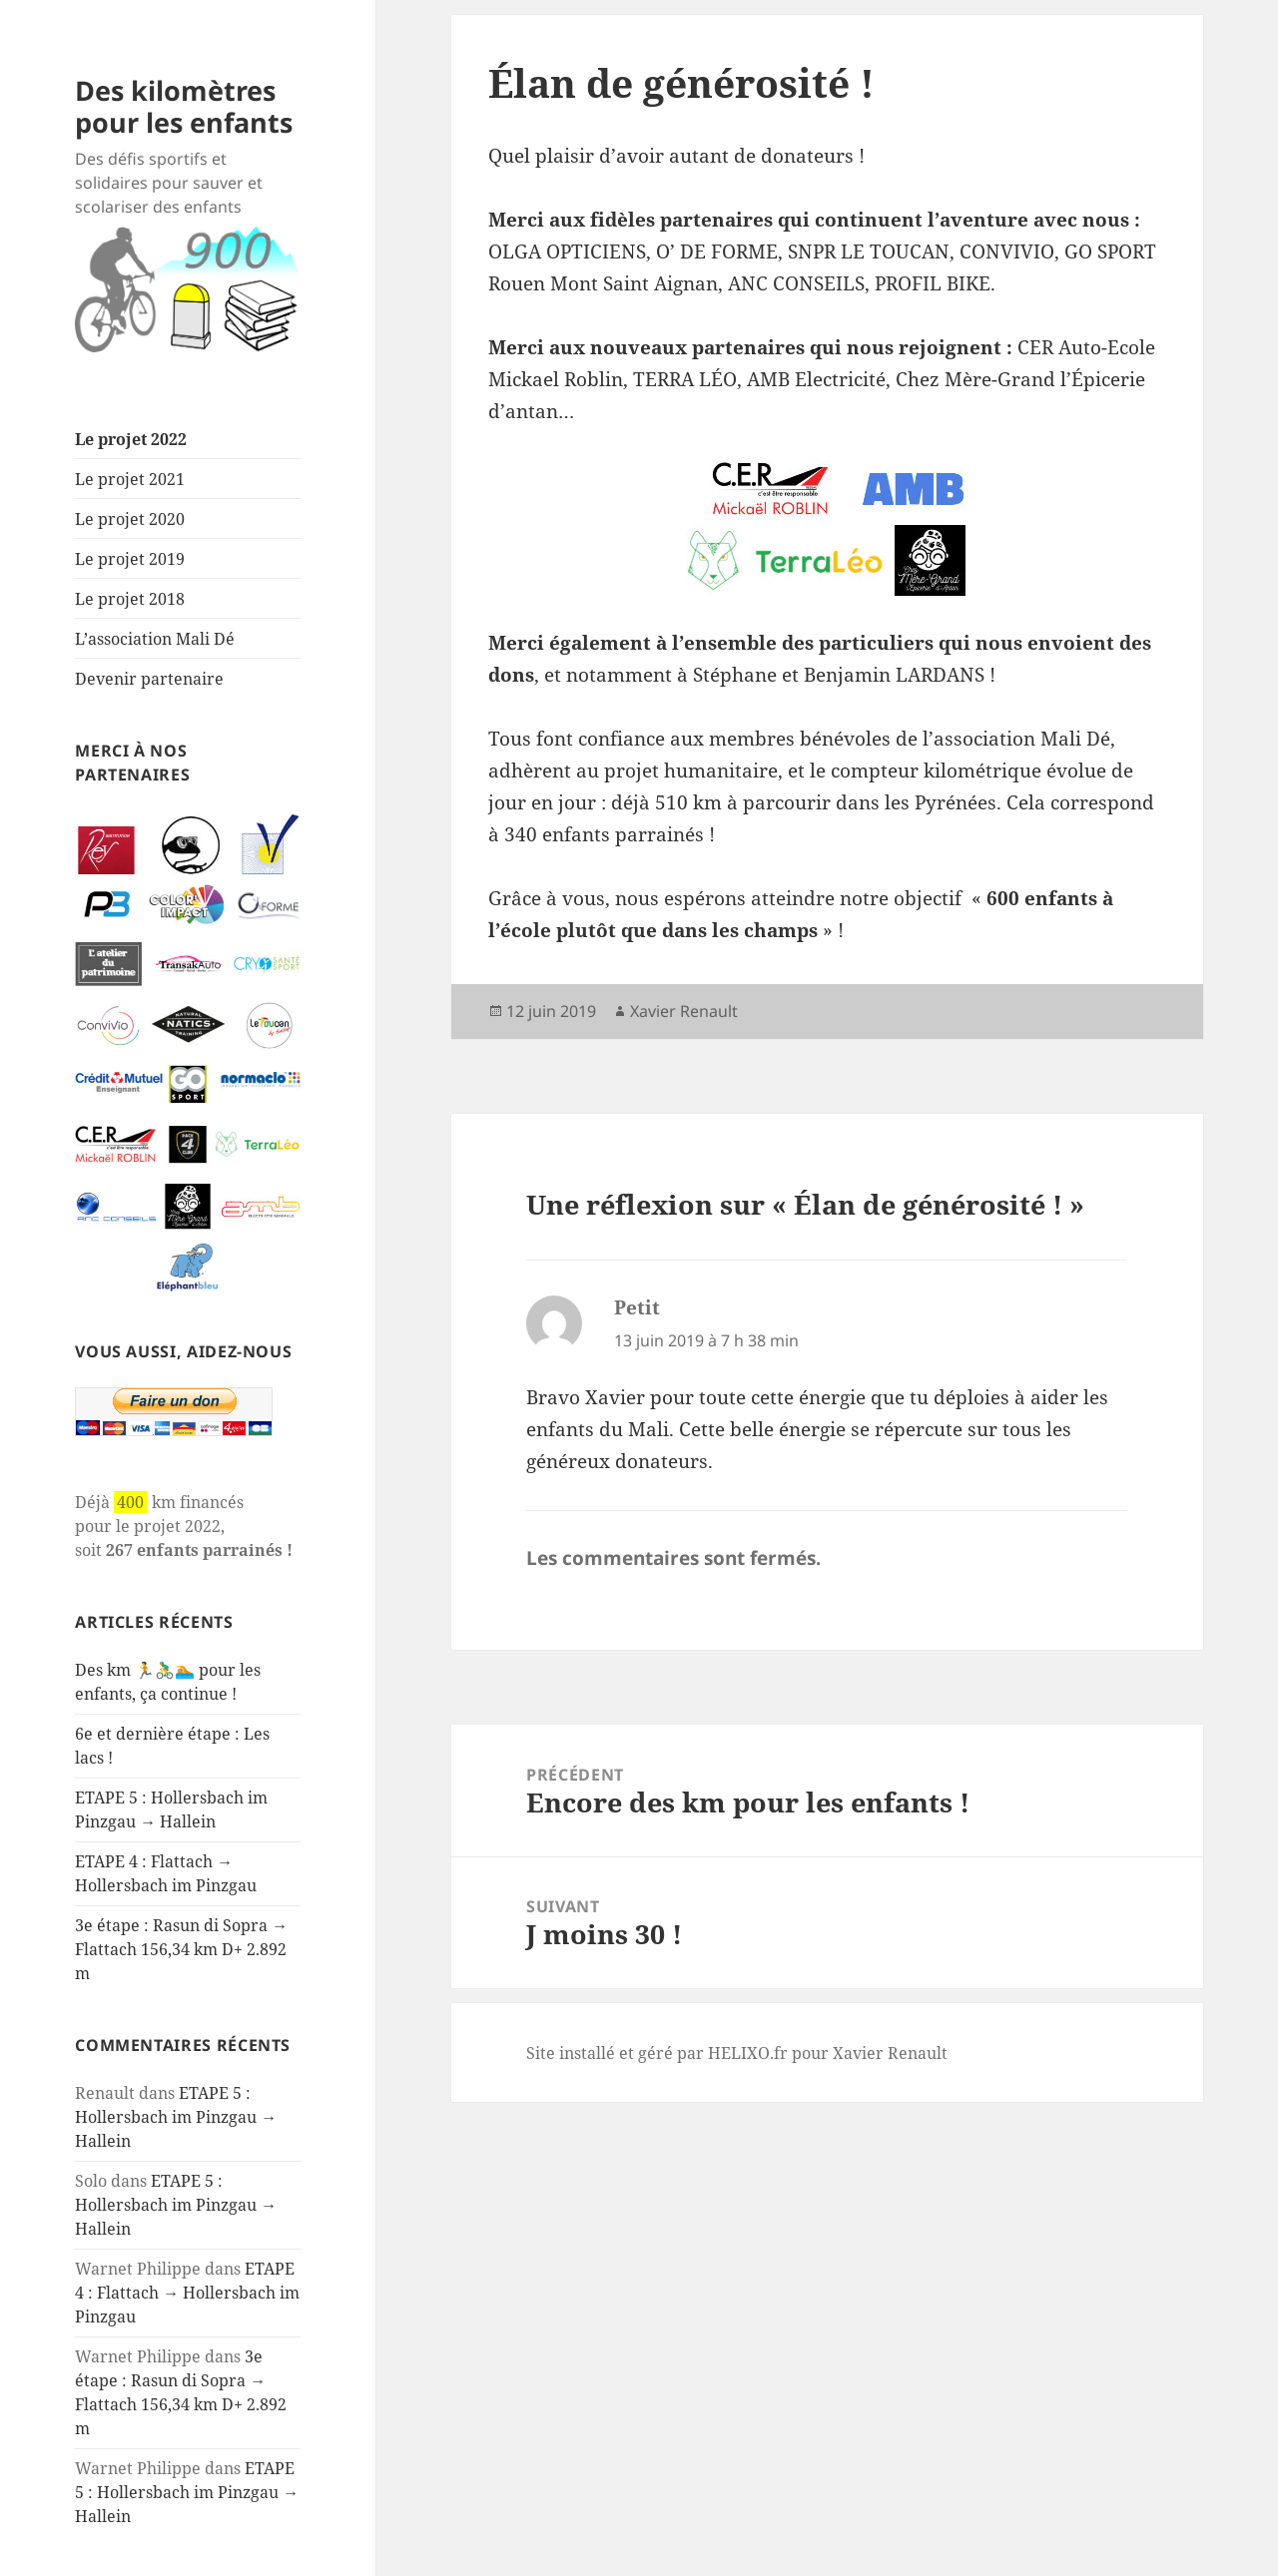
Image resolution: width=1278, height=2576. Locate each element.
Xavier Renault (684, 1011)
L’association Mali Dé (155, 639)
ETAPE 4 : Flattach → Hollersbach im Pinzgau (187, 2292)
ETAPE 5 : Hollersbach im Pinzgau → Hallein (176, 2117)
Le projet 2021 (130, 479)
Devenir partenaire (149, 679)
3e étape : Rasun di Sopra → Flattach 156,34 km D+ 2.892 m (181, 1949)
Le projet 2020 (130, 519)
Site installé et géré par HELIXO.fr (657, 2053)
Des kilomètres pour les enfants (184, 106)
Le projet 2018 (130, 599)
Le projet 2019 (130, 559)
